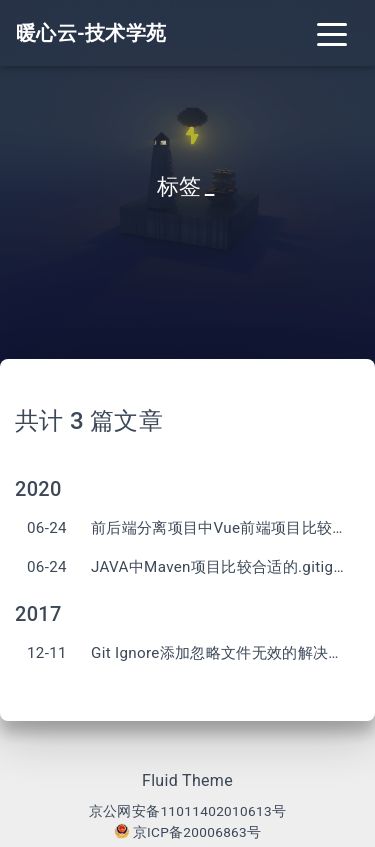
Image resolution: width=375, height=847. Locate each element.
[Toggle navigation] (332, 33)
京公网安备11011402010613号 (187, 811)
